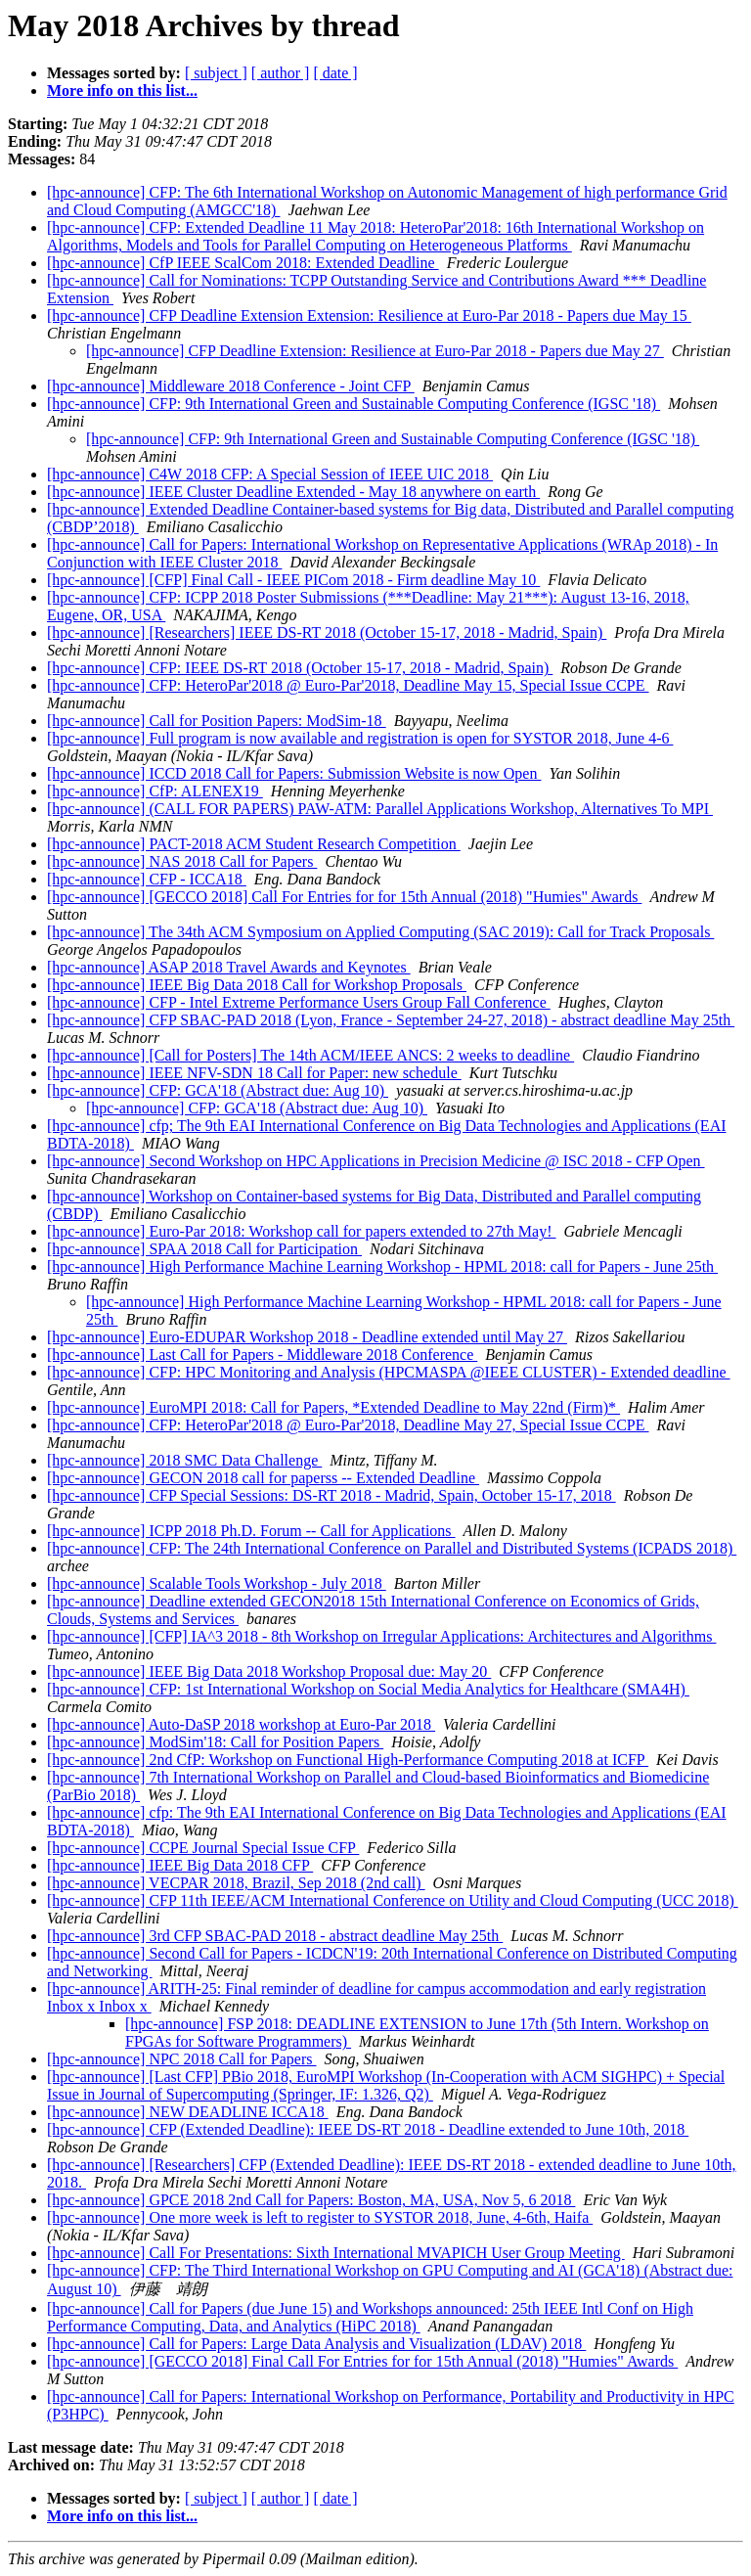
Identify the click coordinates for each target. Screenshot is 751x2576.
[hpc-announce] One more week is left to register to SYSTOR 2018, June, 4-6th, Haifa (320, 2217)
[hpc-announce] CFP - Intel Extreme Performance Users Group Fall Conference (299, 1002)
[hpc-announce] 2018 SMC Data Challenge (184, 1460)
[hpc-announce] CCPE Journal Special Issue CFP (203, 1847)
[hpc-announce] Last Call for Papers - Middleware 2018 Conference (262, 1354)
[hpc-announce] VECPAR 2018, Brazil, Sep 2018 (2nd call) (236, 1883)
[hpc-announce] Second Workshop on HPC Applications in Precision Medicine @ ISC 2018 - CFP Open (376, 1160)
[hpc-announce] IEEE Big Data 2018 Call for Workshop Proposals (256, 984)
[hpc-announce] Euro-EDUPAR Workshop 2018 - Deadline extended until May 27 (307, 1337)
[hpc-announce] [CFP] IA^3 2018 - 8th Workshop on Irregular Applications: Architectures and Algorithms (381, 1636)
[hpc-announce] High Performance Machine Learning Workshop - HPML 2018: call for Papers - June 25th (382, 1266)
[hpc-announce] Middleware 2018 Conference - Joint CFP (231, 386)
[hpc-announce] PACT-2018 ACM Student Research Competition (254, 844)
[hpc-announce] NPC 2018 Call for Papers (182, 2059)
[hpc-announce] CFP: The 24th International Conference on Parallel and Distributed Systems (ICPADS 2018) (391, 1548)
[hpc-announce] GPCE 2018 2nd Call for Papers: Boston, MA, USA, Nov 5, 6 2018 (311, 2200)
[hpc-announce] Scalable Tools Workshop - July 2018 (216, 1583)
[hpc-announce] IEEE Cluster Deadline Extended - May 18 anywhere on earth (293, 491)
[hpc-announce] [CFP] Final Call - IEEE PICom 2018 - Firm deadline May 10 (293, 579)
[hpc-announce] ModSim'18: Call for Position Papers (215, 1742)
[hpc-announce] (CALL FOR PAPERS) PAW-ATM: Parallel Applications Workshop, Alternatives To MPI (380, 808)
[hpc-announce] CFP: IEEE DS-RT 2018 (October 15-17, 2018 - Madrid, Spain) (299, 667)
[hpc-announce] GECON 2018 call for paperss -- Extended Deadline (263, 1477)
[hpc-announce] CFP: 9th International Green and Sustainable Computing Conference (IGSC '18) (353, 403)
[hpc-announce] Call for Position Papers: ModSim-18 (216, 720)
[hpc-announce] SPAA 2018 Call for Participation (204, 1249)
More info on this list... (122, 90)
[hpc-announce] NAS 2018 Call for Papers (182, 861)
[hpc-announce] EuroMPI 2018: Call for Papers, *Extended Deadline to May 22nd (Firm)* (333, 1407)
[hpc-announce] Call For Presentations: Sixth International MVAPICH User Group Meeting (336, 2252)
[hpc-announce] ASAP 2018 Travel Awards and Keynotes (229, 967)
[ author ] (280, 73)
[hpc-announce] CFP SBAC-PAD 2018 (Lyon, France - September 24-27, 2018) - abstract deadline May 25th (390, 1020)
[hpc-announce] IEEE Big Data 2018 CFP (180, 1865)
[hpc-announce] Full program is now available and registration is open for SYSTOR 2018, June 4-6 (360, 738)
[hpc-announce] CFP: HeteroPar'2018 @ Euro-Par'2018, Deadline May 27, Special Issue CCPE (348, 1425)
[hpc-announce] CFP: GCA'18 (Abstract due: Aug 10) (217, 1090)
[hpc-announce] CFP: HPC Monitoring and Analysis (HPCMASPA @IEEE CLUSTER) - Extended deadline (388, 1372)
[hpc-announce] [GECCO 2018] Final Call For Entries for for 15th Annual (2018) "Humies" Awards (362, 2361)
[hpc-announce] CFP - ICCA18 (146, 879)
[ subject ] (216, 73)
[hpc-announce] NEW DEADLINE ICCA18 (188, 2111)
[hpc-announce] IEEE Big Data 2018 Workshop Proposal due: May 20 (269, 1671)
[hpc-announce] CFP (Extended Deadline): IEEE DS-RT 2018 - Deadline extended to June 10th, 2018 (367, 2129)
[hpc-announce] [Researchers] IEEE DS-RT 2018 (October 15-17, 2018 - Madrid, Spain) (326, 632)
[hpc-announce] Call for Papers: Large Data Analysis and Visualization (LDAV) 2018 (316, 2343)
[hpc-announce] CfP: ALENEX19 (155, 791)
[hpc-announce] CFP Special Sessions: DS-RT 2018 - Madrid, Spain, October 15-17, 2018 (331, 1495)
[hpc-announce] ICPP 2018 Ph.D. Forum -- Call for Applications (251, 1530)
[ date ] (335, 73)
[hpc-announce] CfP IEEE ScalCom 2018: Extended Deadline (243, 262)
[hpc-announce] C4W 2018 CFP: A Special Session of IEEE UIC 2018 (270, 474)
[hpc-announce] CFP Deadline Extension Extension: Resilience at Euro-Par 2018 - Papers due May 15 (369, 315)
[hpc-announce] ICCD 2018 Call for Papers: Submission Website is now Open (294, 773)
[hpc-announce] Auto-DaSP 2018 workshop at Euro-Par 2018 (241, 1724)
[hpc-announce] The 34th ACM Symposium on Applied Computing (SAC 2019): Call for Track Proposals (380, 932)
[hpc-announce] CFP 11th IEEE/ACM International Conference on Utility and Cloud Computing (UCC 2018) (392, 1900)
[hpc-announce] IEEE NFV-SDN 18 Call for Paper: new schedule (254, 1072)
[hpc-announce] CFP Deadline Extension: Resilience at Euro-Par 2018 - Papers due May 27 (375, 350)
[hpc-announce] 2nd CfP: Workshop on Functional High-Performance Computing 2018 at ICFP (347, 1759)
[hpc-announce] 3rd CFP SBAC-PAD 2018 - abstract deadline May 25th (275, 1935)
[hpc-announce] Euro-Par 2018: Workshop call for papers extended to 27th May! (301, 1231)
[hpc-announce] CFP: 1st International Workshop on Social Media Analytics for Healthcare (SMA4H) (368, 1689)
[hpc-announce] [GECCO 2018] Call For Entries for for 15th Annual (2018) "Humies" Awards (344, 896)
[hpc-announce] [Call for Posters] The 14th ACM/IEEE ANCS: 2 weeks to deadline (310, 1055)
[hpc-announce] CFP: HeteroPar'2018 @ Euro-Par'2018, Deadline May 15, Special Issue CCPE (348, 685)
